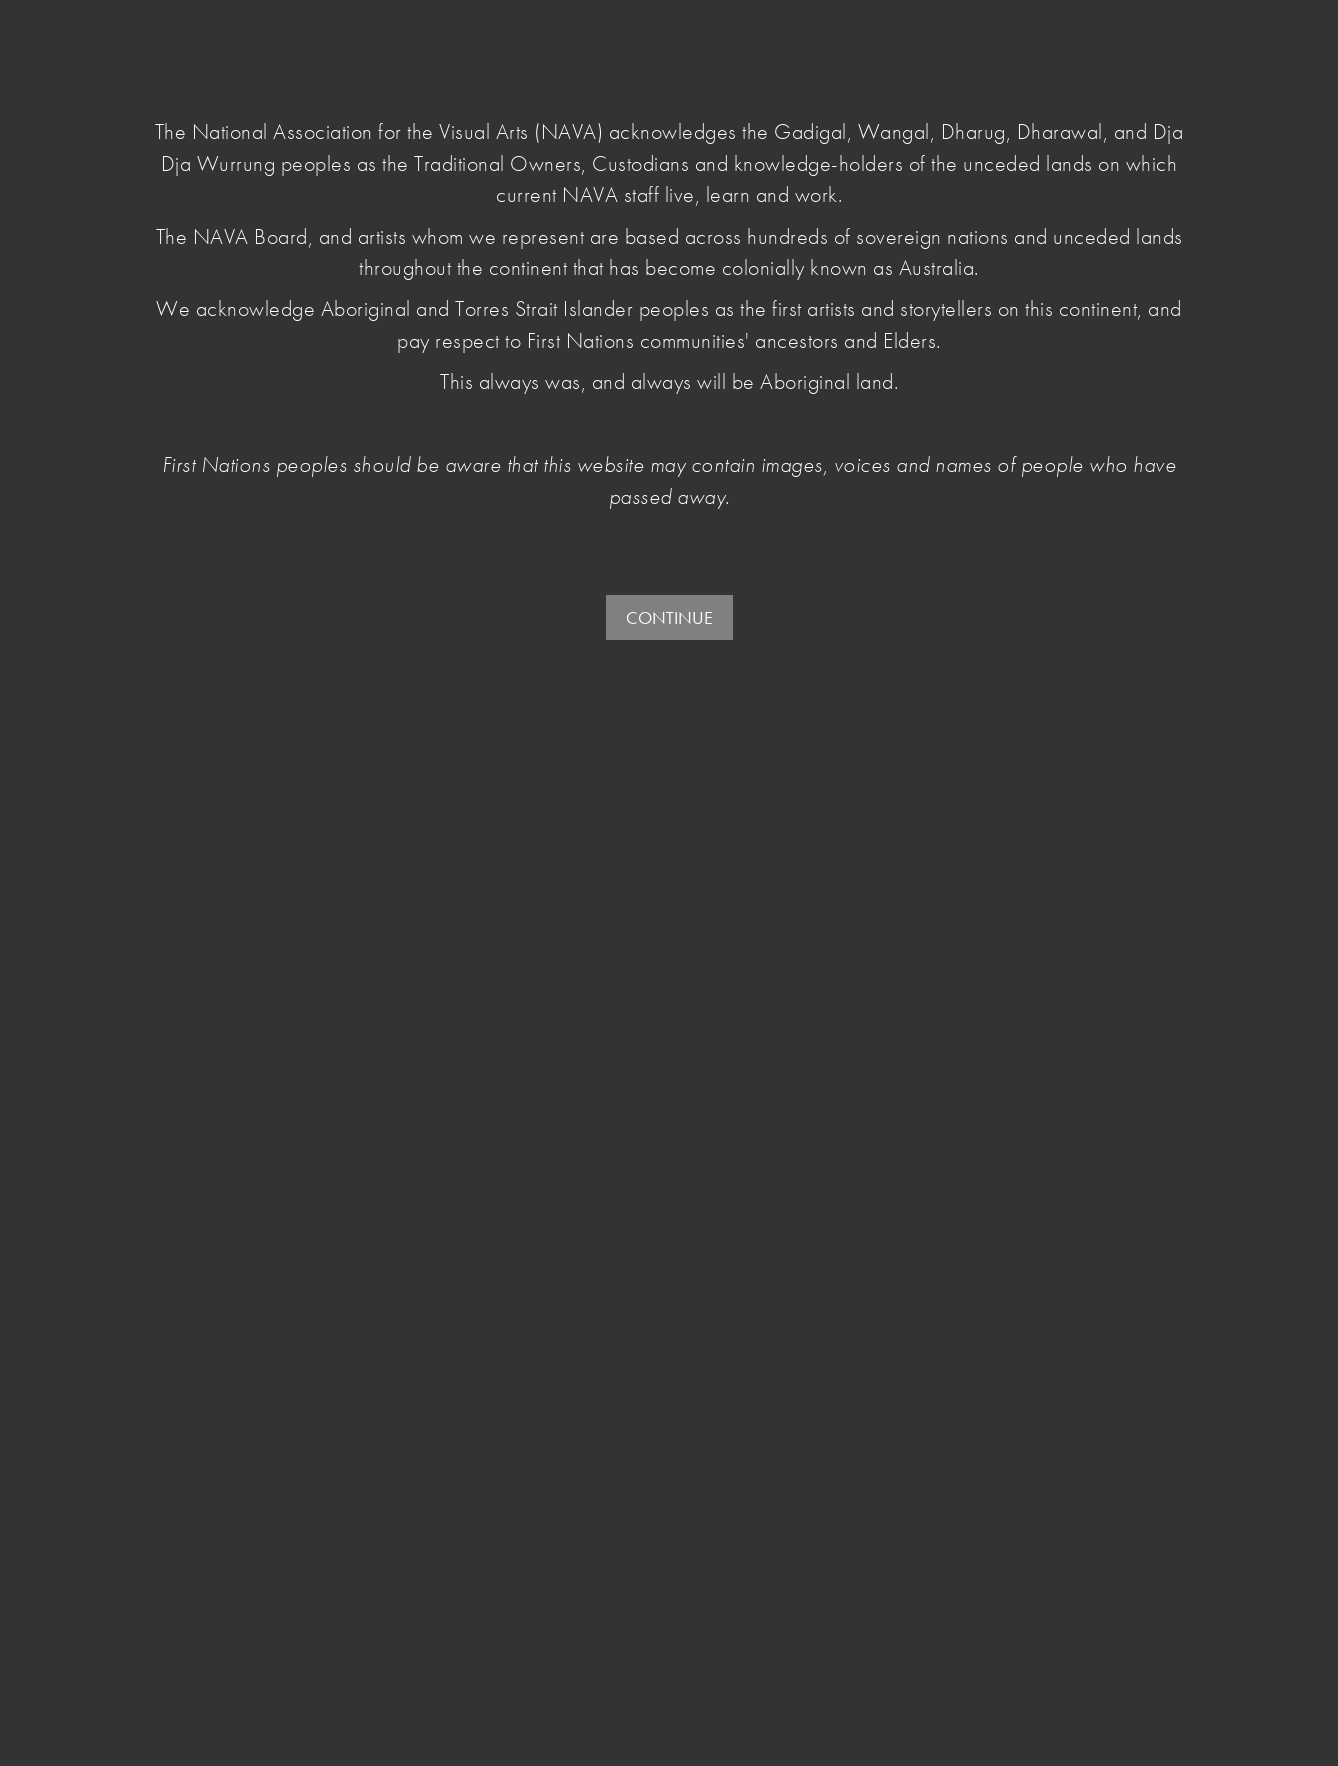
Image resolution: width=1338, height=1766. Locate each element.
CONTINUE (669, 617)
